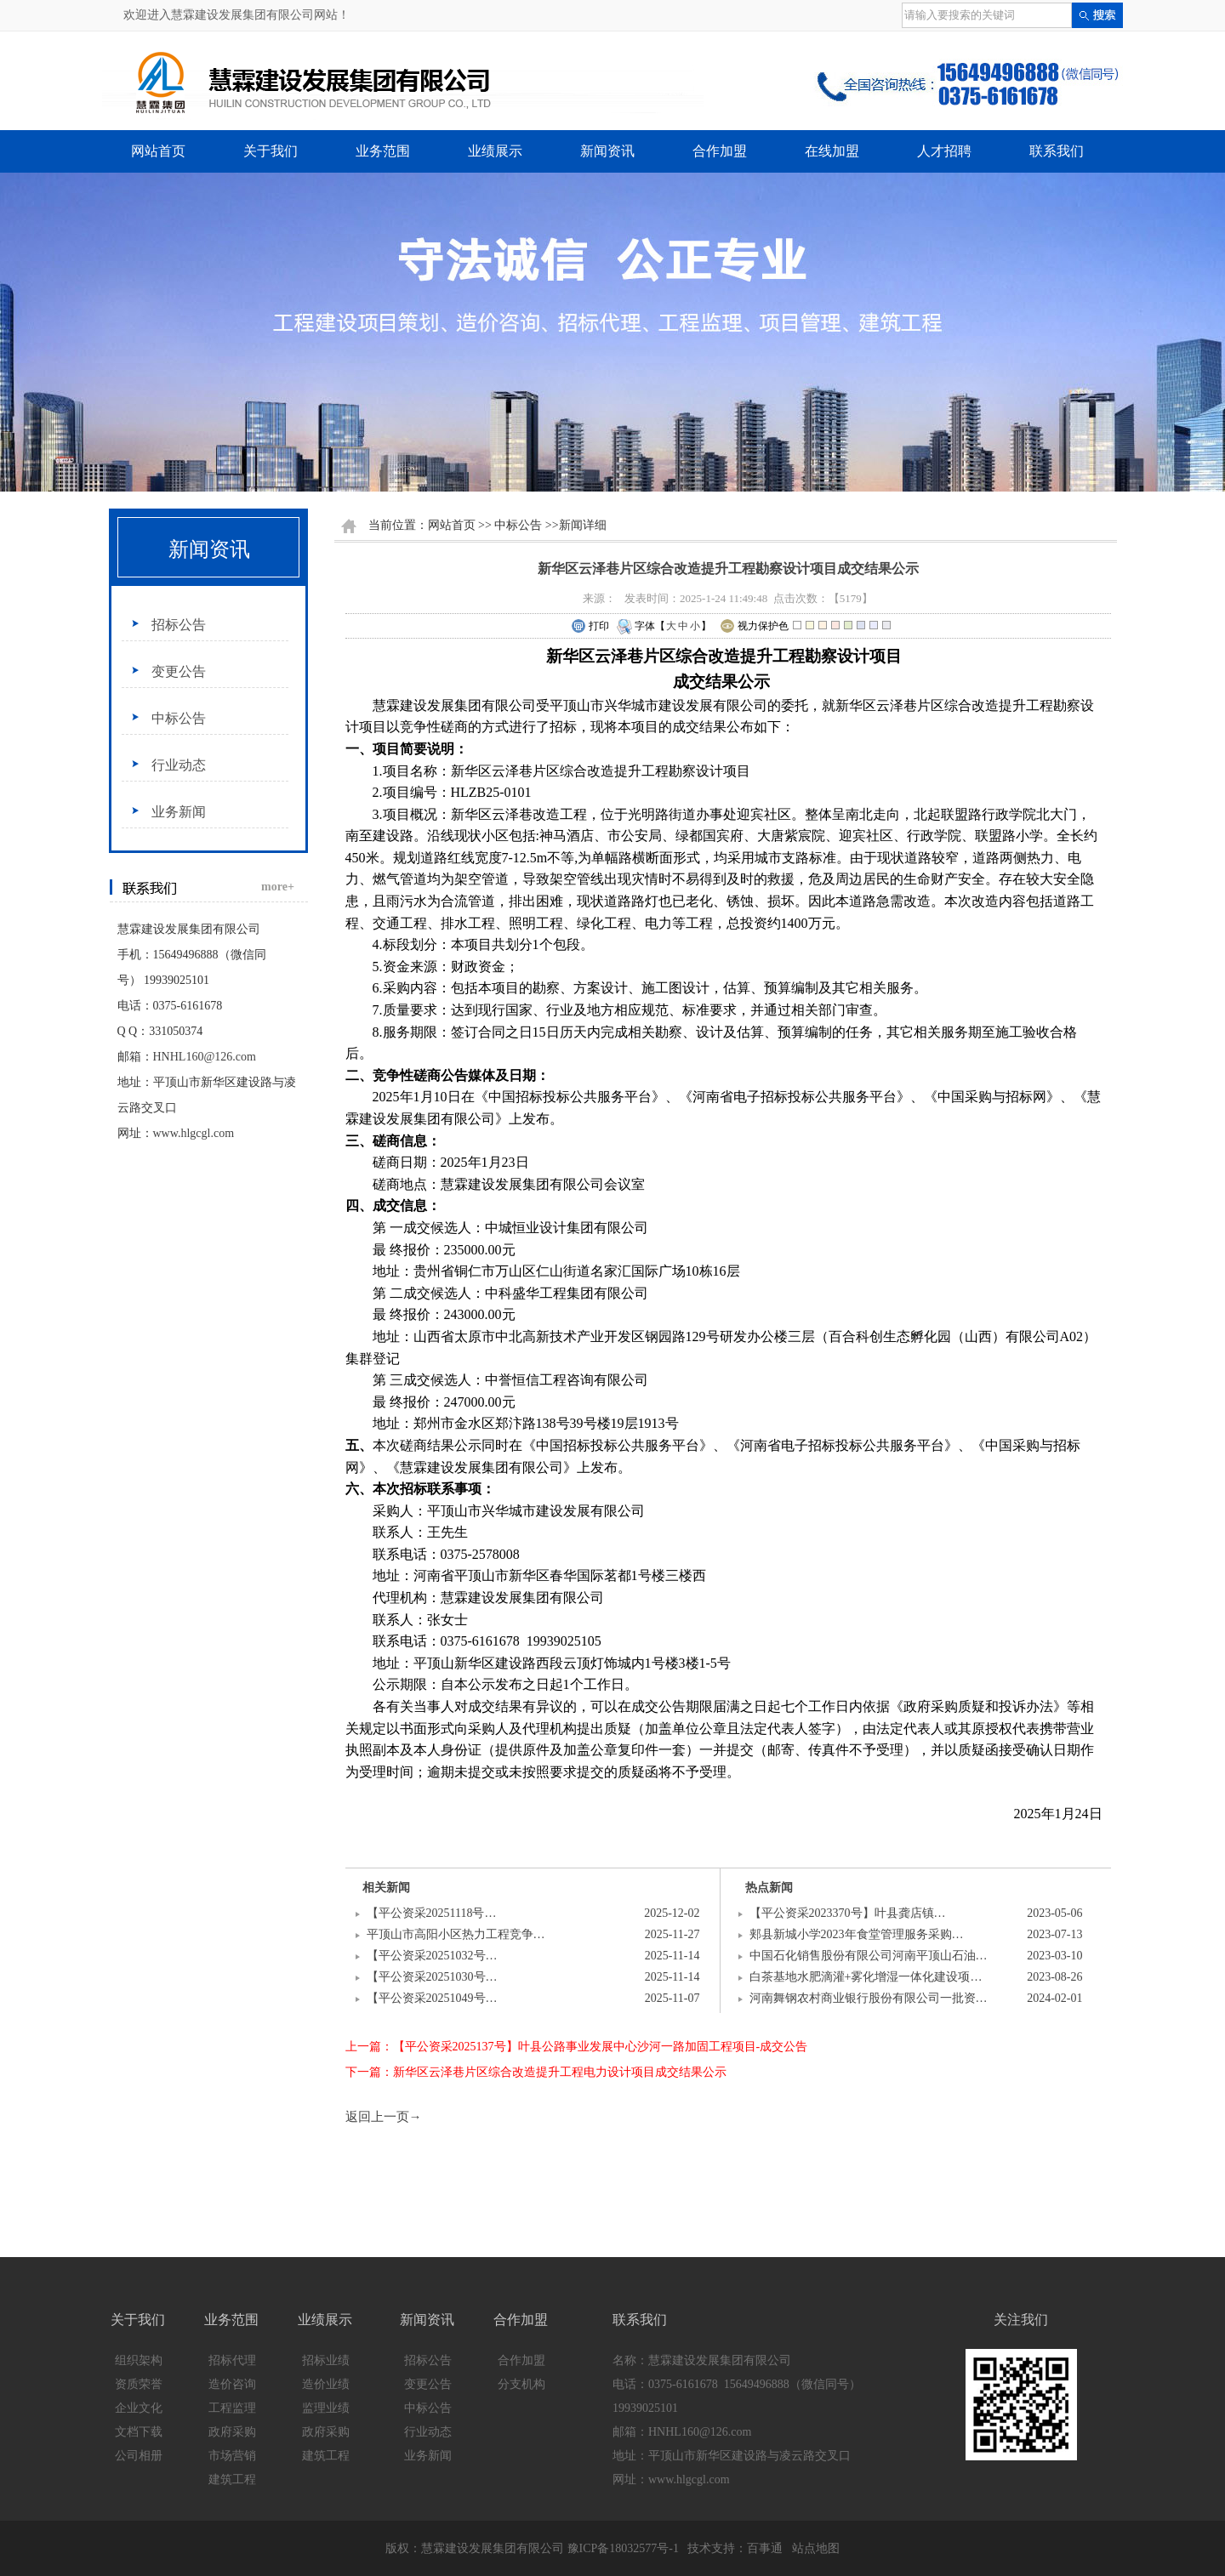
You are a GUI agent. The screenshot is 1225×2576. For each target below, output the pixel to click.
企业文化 (138, 2408)
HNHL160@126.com (204, 1056)
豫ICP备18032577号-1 (623, 2548)
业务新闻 (178, 812)
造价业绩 (326, 2384)
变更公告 (178, 671)
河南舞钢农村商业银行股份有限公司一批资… (868, 1998)
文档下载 (138, 2431)
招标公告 (178, 624)
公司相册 (138, 2455)
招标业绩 (326, 2360)
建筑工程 (232, 2479)
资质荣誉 (138, 2384)
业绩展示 (495, 151)
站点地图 (816, 2548)
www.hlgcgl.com (194, 1133)
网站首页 (158, 151)
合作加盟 (719, 151)
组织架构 (138, 2360)
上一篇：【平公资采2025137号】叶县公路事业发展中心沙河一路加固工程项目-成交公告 (576, 2046)
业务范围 (383, 151)
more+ (277, 886)
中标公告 (178, 718)
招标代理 (232, 2360)
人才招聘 (944, 151)
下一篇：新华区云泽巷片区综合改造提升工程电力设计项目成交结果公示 (535, 2072)
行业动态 (178, 765)
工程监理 (232, 2408)
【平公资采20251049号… (432, 1998)
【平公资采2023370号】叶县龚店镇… (847, 1913)
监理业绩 (326, 2408)
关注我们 (1021, 2319)
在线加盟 (832, 151)
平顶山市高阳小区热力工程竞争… (456, 1934)
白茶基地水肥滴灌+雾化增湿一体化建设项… (866, 1976)
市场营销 (232, 2455)
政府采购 (232, 2431)
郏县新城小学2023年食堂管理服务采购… (856, 1934)
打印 (590, 626)
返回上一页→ (383, 2117)
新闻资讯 (607, 151)
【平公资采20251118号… (432, 1913)
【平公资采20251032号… (432, 1955)
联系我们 (1056, 151)
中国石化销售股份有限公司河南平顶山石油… (868, 1955)
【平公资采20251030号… (432, 1976)
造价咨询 (232, 2384)
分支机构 (521, 2384)
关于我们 (270, 151)
